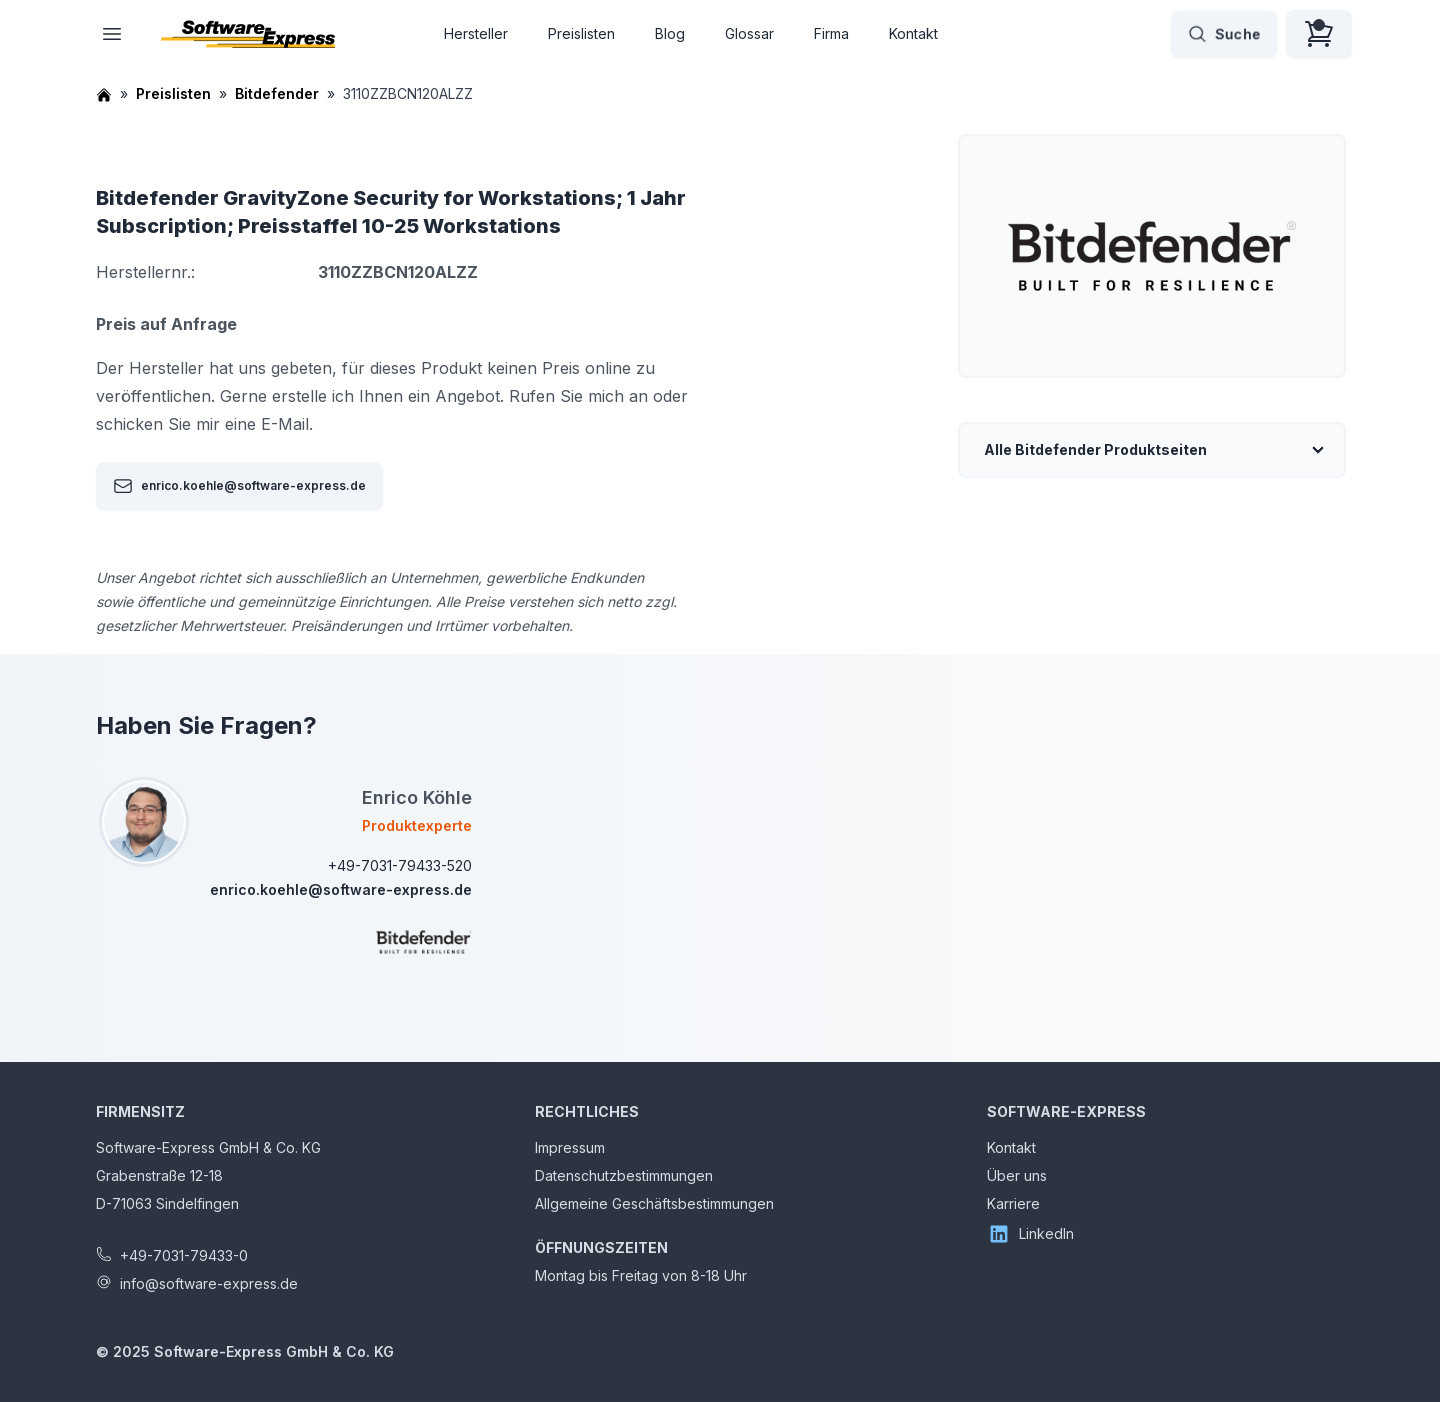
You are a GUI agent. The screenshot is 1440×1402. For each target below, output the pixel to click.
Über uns (1017, 1175)
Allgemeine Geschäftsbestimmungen (654, 1203)
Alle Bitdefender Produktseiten (1095, 449)
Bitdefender (277, 93)
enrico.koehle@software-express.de (239, 486)
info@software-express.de (209, 1283)
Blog (670, 33)
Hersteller (476, 33)
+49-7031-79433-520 (400, 865)
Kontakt (913, 33)
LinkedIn (1030, 1234)
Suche (1224, 34)
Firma (831, 33)
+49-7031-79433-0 (184, 1255)
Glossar (749, 33)
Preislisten (581, 33)
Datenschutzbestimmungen (624, 1175)
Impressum (570, 1147)
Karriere (1013, 1203)
